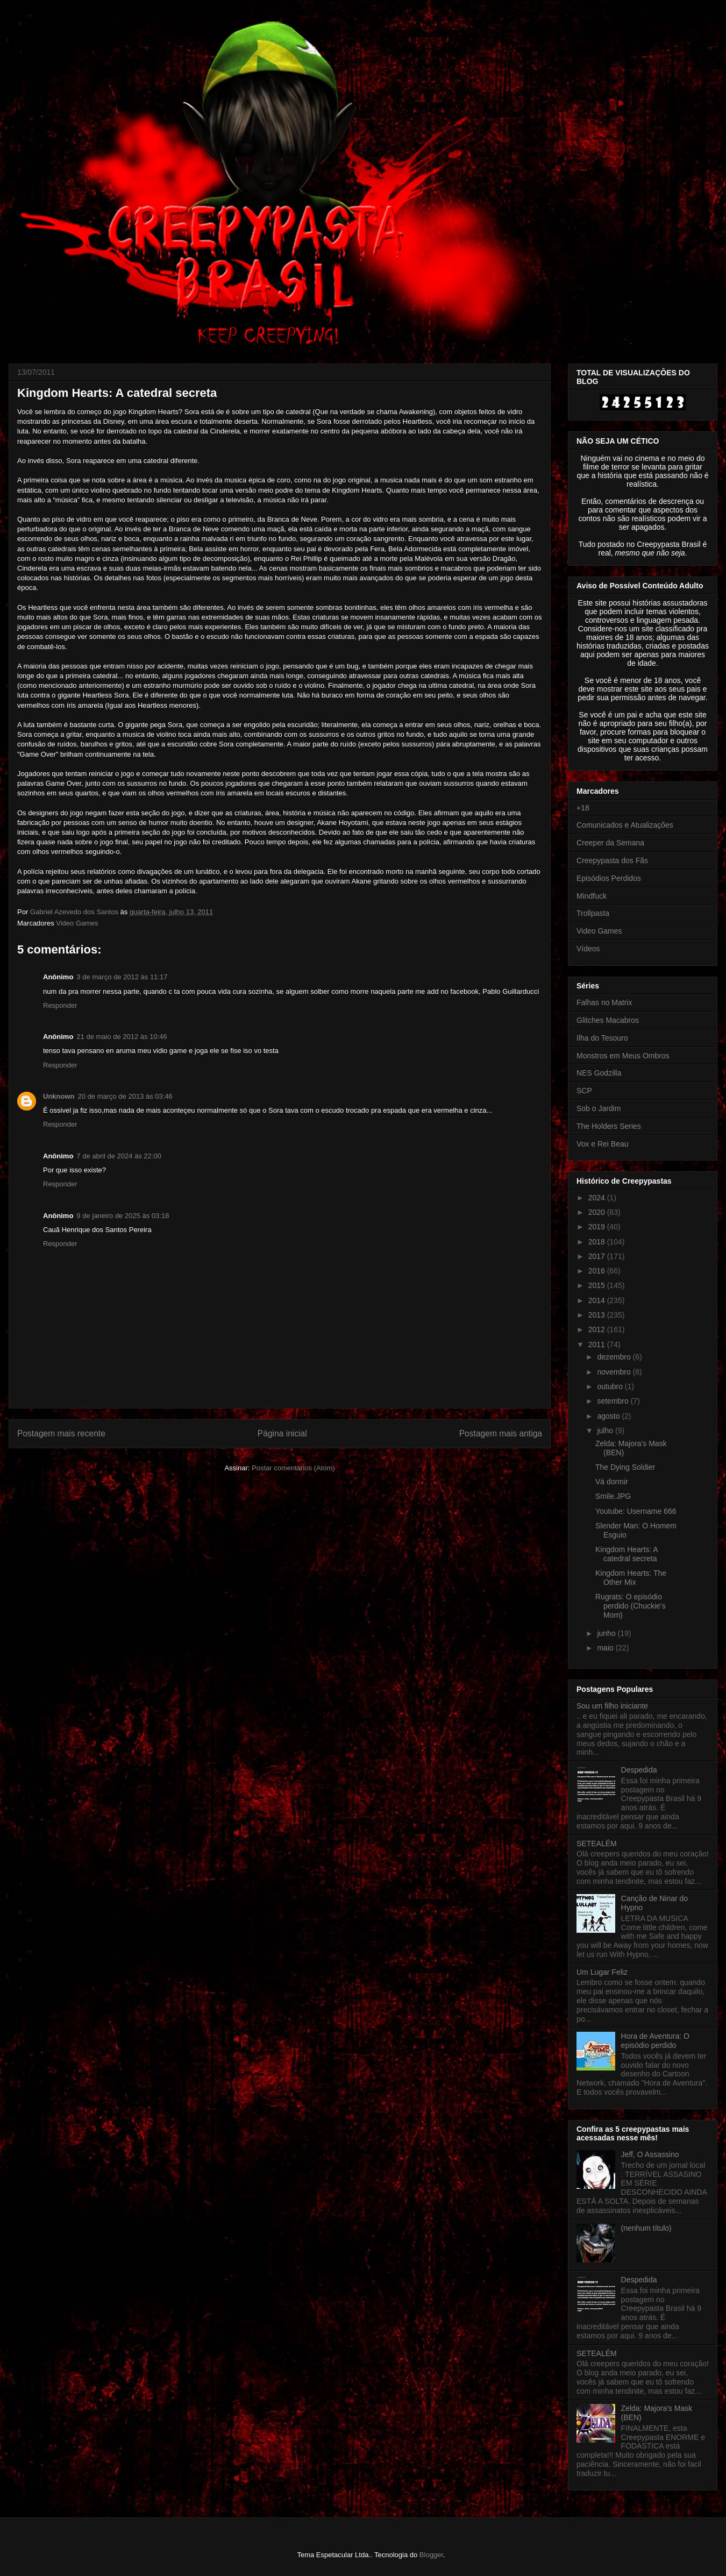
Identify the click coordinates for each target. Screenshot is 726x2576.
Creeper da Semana (610, 842)
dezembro (614, 1357)
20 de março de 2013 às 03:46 (125, 1096)
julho (606, 1430)
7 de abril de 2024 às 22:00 (118, 1156)
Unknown (59, 1096)
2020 (597, 1212)
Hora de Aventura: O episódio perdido (655, 2041)
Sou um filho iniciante (612, 1706)
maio (606, 1647)
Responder (60, 1005)
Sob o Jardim (598, 1108)
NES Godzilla (598, 1073)
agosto (609, 1416)
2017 (597, 1256)
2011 (597, 1344)
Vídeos (588, 948)
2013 (597, 1315)
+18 (582, 807)
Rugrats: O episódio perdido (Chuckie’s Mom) (630, 1605)
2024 (597, 1197)
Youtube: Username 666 (635, 1511)
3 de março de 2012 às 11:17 (121, 977)
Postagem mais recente (61, 1433)
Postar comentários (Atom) (293, 1468)
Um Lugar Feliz (602, 1972)
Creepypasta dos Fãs (612, 860)
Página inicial (282, 1433)
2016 (597, 1270)
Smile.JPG (613, 1496)
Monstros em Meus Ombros (623, 1055)
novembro (614, 1372)
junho (607, 1633)
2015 (597, 1285)
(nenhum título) (646, 2228)
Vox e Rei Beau (602, 1144)
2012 (597, 1329)
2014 (597, 1300)
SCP (584, 1090)
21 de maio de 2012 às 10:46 (121, 1037)
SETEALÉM (596, 1843)
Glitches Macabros (607, 1020)
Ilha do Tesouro (602, 1038)
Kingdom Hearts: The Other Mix (630, 1577)
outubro (610, 1386)
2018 (597, 1241)
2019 (597, 1226)
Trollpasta (592, 913)
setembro (613, 1401)
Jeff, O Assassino (650, 2154)
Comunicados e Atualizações (624, 825)
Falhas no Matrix (604, 1002)
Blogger (431, 2555)
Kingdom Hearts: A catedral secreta (626, 1554)
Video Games (77, 923)
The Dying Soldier (625, 1467)
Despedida (639, 1770)
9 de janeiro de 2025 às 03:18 (122, 1216)
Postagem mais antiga (500, 1433)
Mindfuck (591, 896)
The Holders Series (608, 1126)
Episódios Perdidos (608, 878)
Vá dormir (611, 1481)
